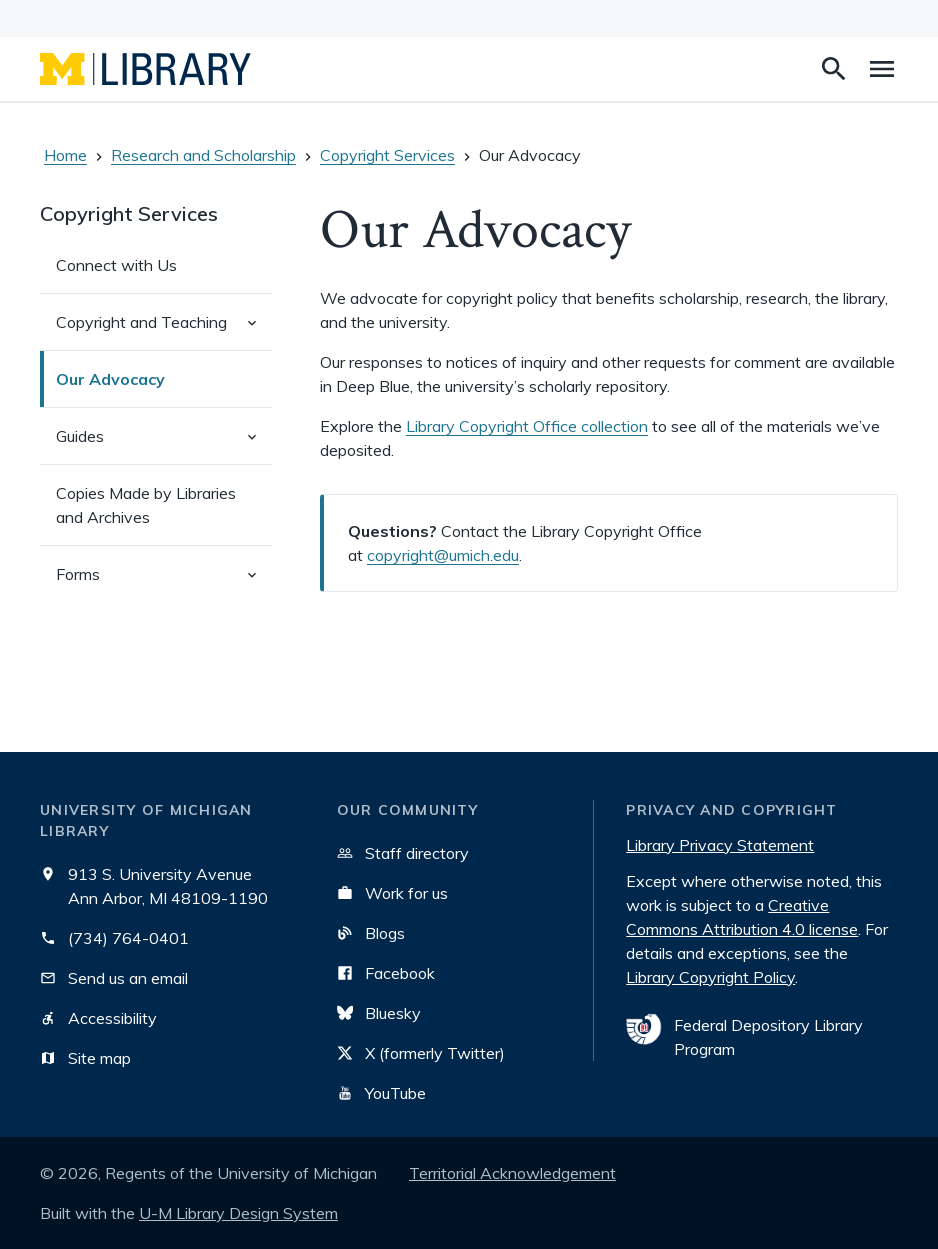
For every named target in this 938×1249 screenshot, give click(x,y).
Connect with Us (116, 265)
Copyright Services (387, 155)
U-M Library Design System (238, 1213)
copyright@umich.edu (443, 555)
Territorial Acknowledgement (512, 1173)
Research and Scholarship (203, 155)
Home (65, 155)
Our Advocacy (110, 379)
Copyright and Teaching (164, 330)
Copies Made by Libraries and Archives (146, 505)
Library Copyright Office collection (527, 426)
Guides (164, 444)
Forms (164, 582)
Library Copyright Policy (710, 977)
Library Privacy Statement (720, 845)
